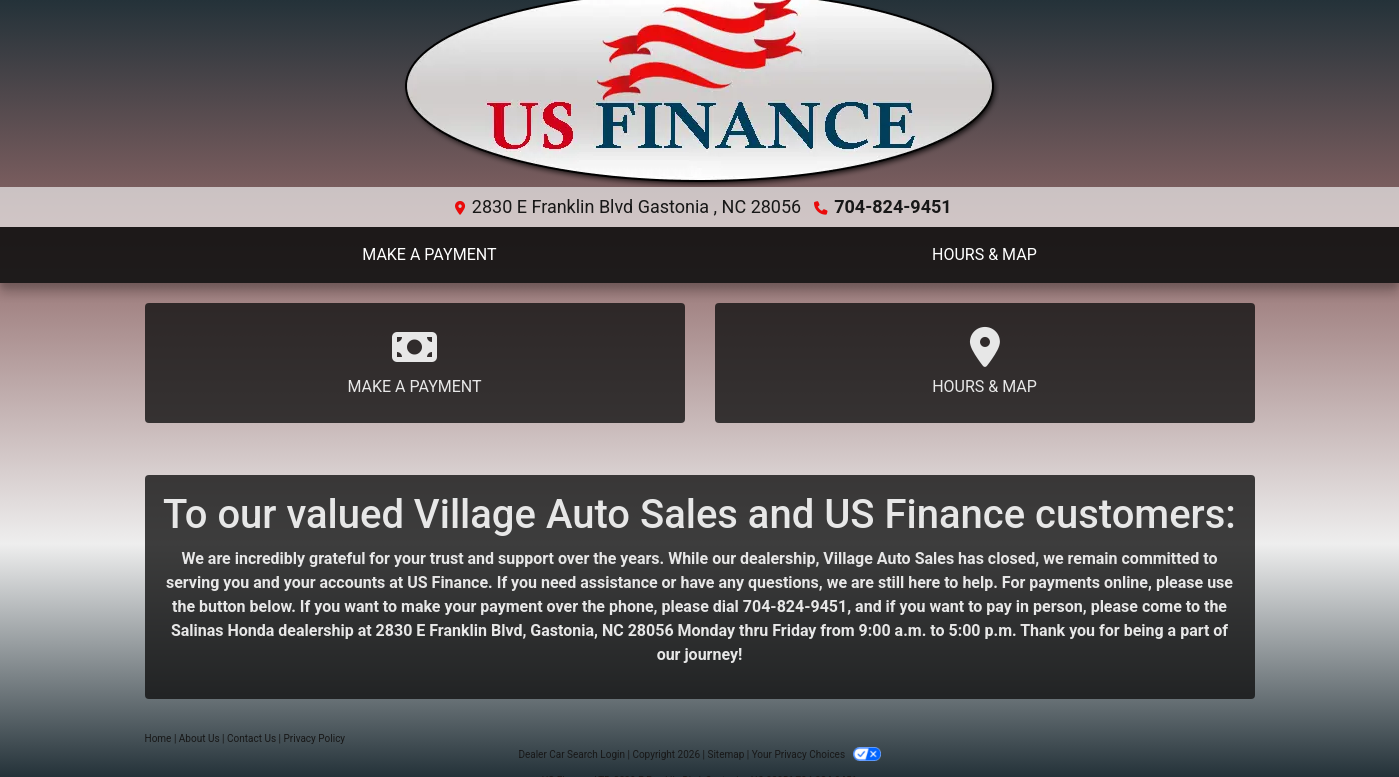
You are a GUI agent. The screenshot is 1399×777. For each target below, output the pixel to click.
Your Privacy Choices (816, 754)
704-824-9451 (892, 206)
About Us (199, 738)
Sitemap (725, 754)
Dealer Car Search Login (571, 754)
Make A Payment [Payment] (415, 361)
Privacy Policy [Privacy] (315, 738)
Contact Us (251, 738)
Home (158, 738)
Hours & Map (985, 361)
